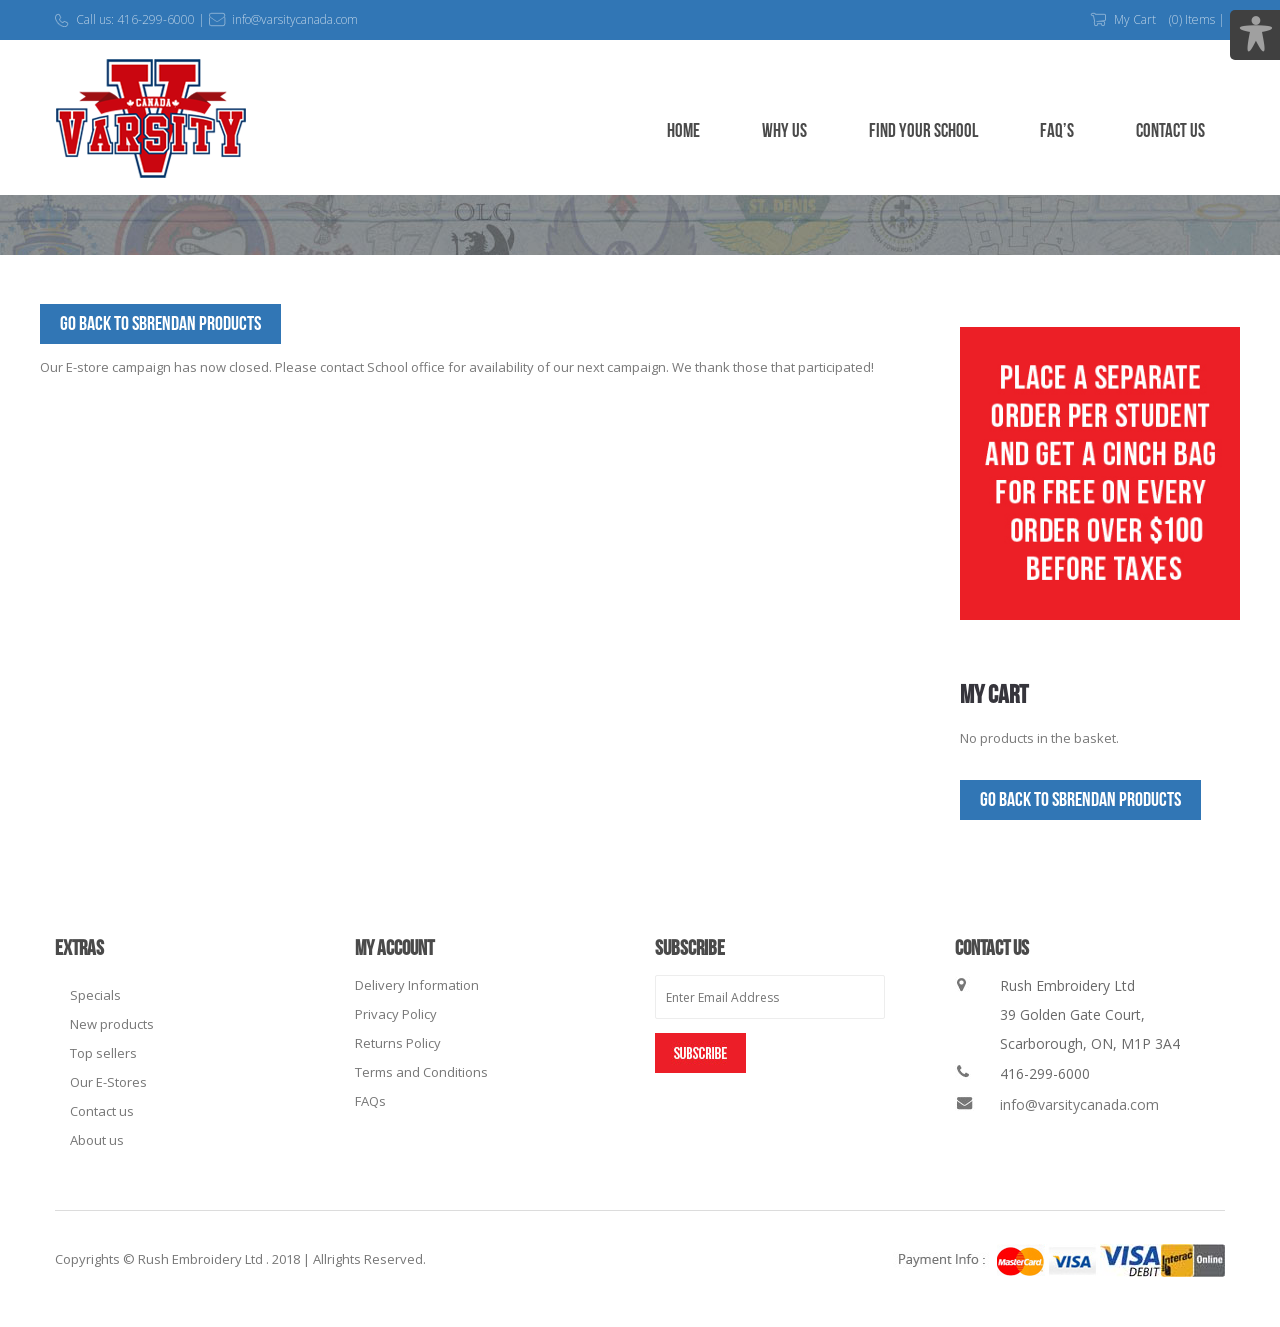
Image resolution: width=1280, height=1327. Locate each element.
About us (97, 1140)
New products (112, 1024)
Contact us (102, 1111)
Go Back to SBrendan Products (160, 324)
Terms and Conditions (421, 1072)
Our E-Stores (108, 1082)
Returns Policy (398, 1043)
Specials (95, 995)
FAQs (370, 1101)
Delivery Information (417, 985)
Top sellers (103, 1053)
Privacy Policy (396, 1014)
